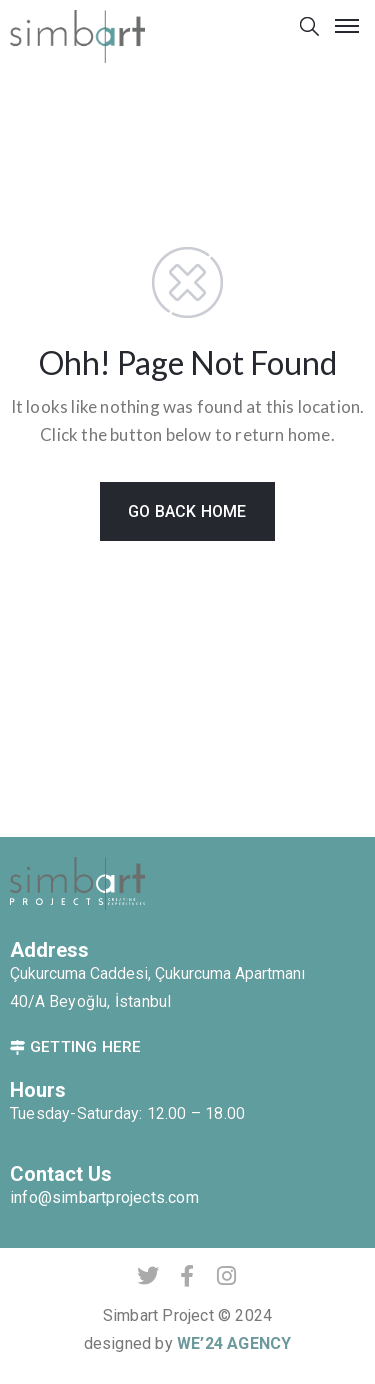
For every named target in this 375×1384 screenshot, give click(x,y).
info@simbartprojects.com (104, 1197)
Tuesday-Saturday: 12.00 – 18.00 (127, 1113)
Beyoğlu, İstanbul (110, 1001)
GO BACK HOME (187, 511)
